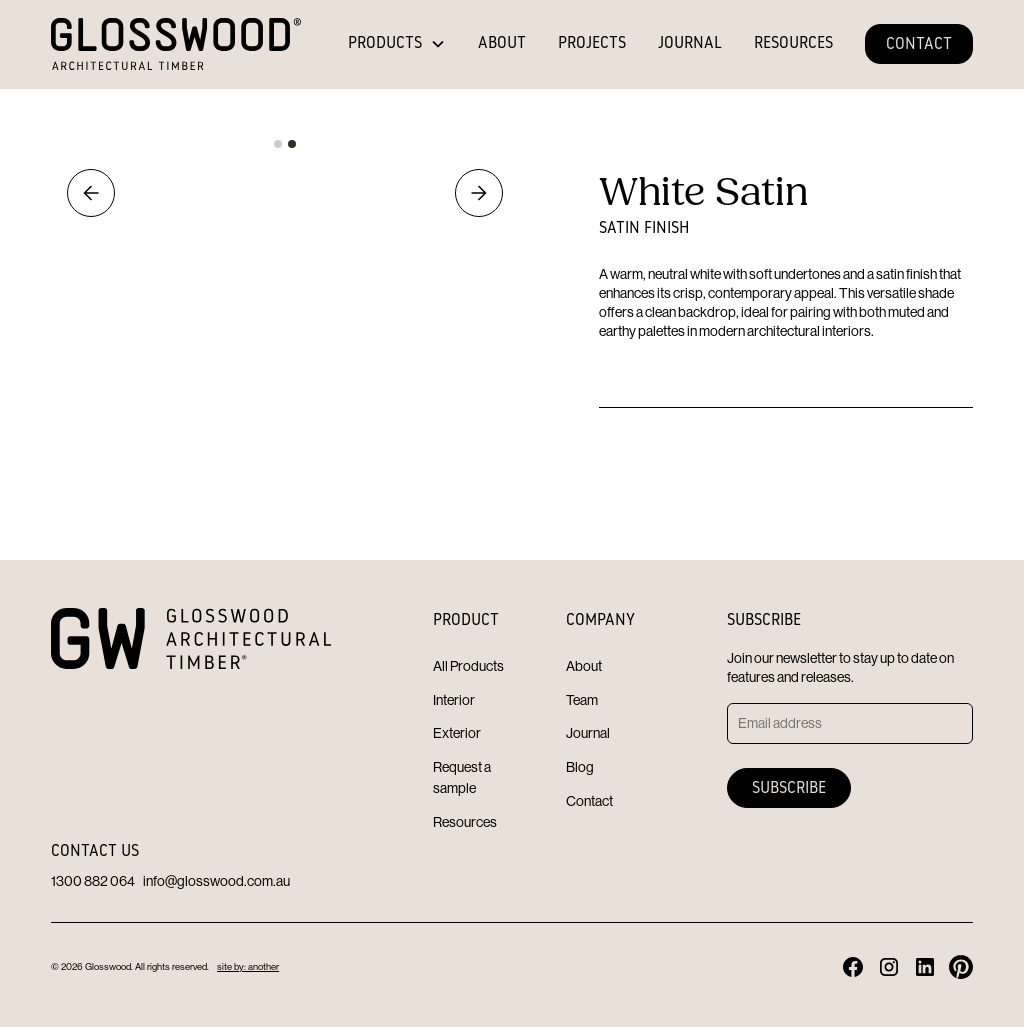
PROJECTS (592, 44)
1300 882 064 (93, 881)
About (584, 666)
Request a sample (462, 777)
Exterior (457, 733)
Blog (580, 767)
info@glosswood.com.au (216, 881)
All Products (468, 666)
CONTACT (919, 45)
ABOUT (502, 44)
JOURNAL (690, 44)
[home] (176, 44)
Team (582, 700)
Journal (588, 733)
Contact (589, 801)
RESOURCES (793, 44)
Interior (454, 700)
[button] (397, 44)
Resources (465, 822)
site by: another (248, 966)
